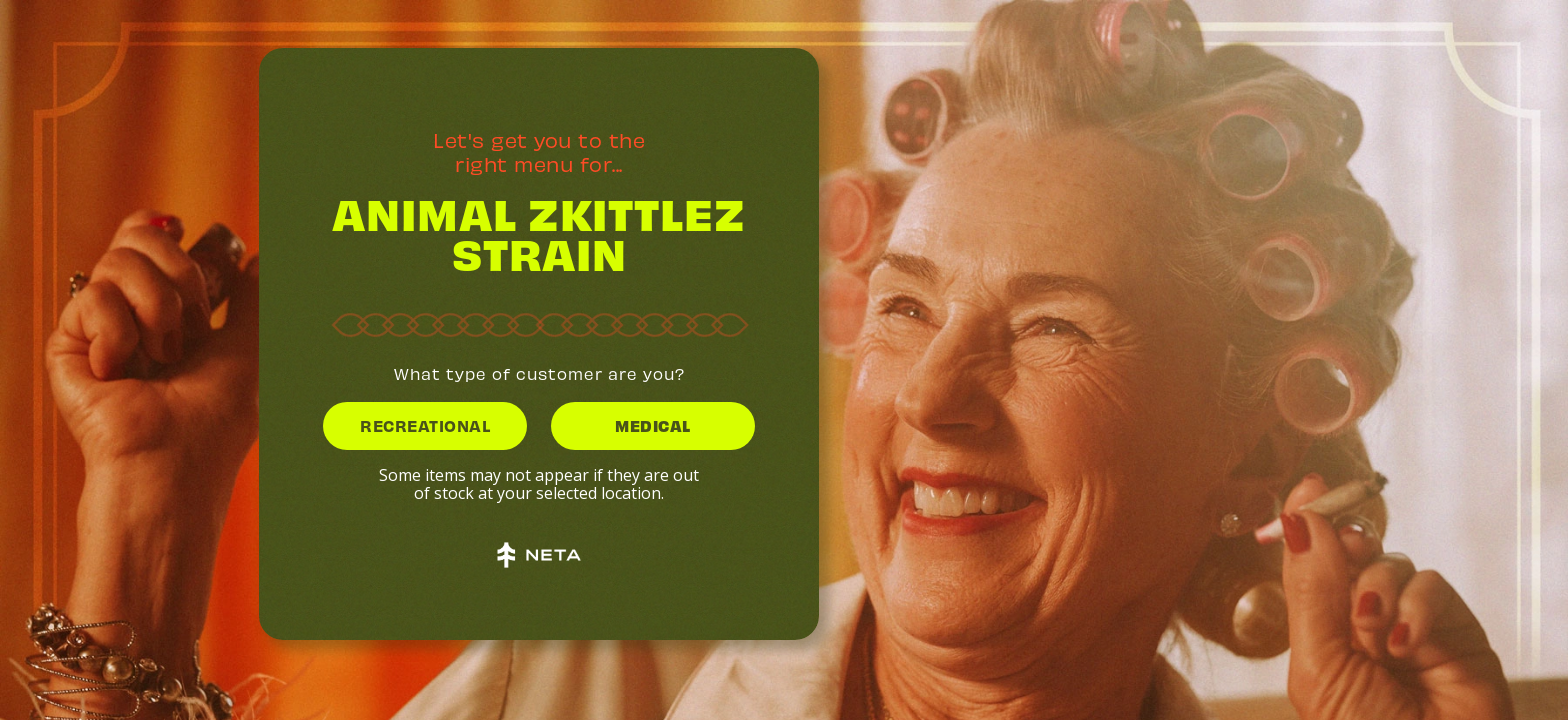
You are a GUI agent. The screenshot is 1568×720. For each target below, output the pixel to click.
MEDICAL (653, 425)
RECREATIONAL (425, 425)
